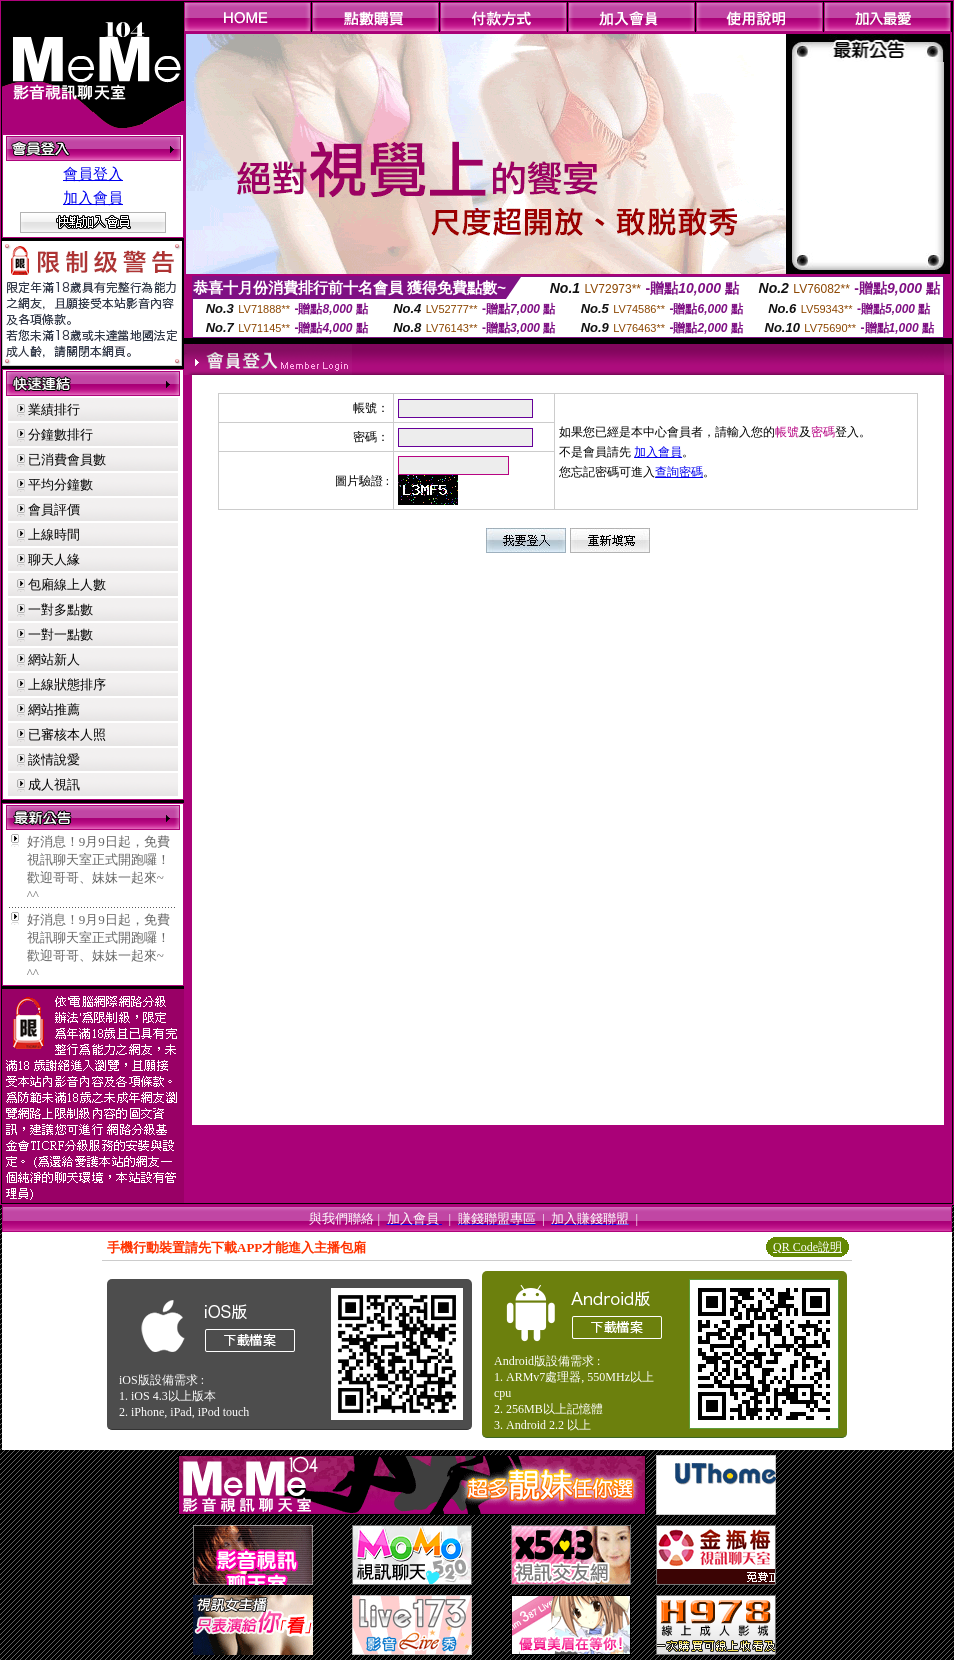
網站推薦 (54, 709)
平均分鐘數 (60, 484)
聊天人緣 (54, 559)
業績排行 (54, 409)
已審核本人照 (67, 734)
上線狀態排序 (67, 684)
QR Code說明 (807, 1247)
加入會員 (93, 198)
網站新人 (54, 659)
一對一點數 (60, 634)
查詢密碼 (679, 472)
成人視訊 (54, 784)
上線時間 (54, 534)
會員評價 (54, 509)
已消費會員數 (67, 459)
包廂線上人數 (67, 584)
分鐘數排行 (60, 434)
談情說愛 (54, 759)
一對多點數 (60, 609)
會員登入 (93, 174)
